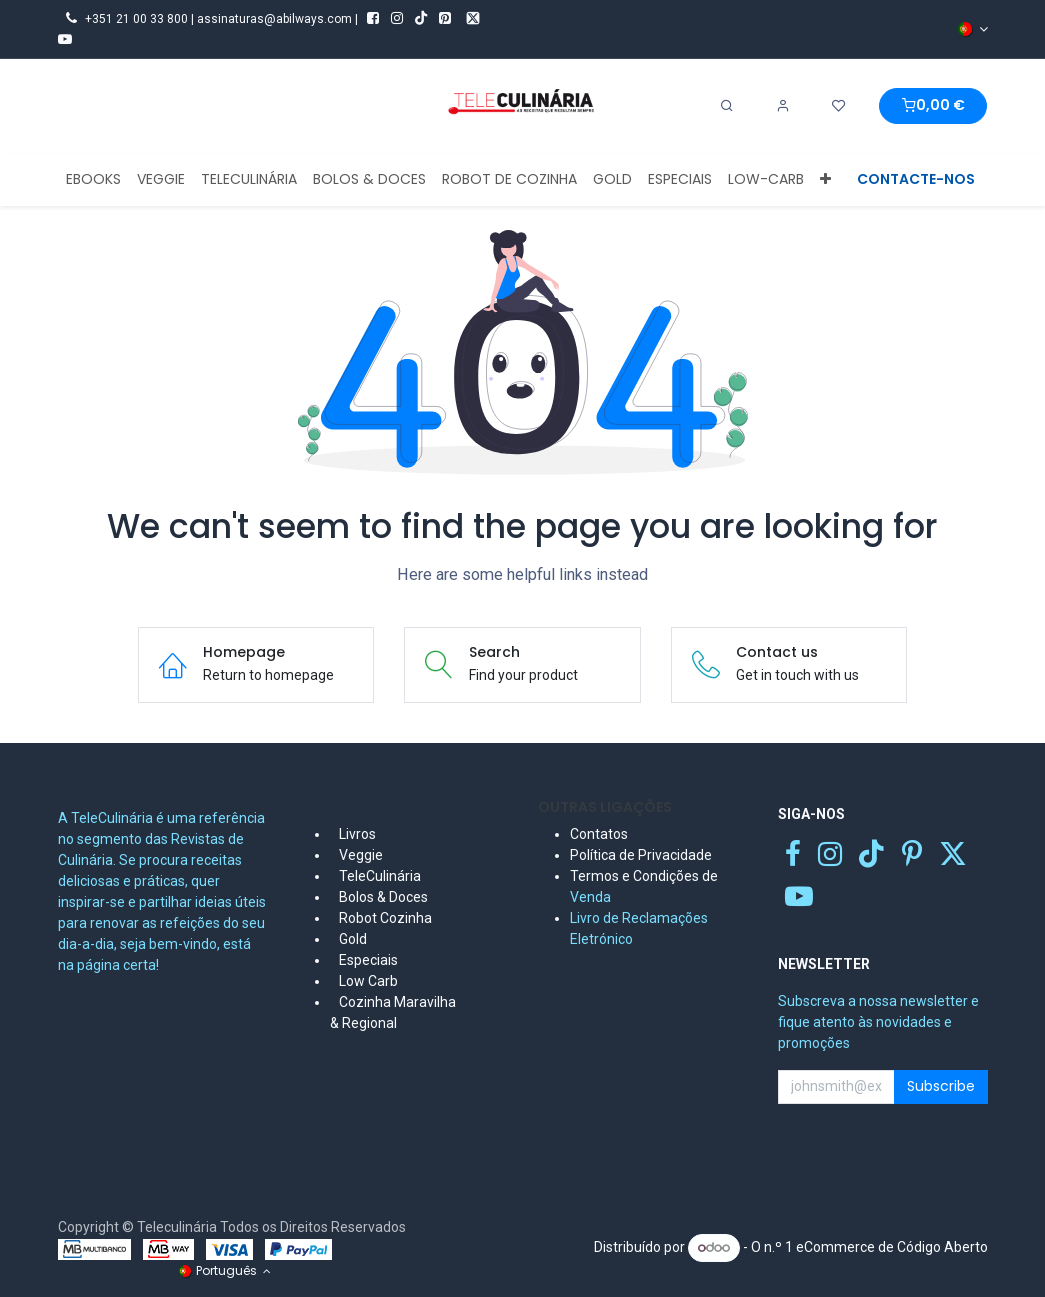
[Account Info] (783, 106)
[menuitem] (93, 179)
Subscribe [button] (941, 1086)
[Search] (727, 106)
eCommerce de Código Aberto (892, 1247)
